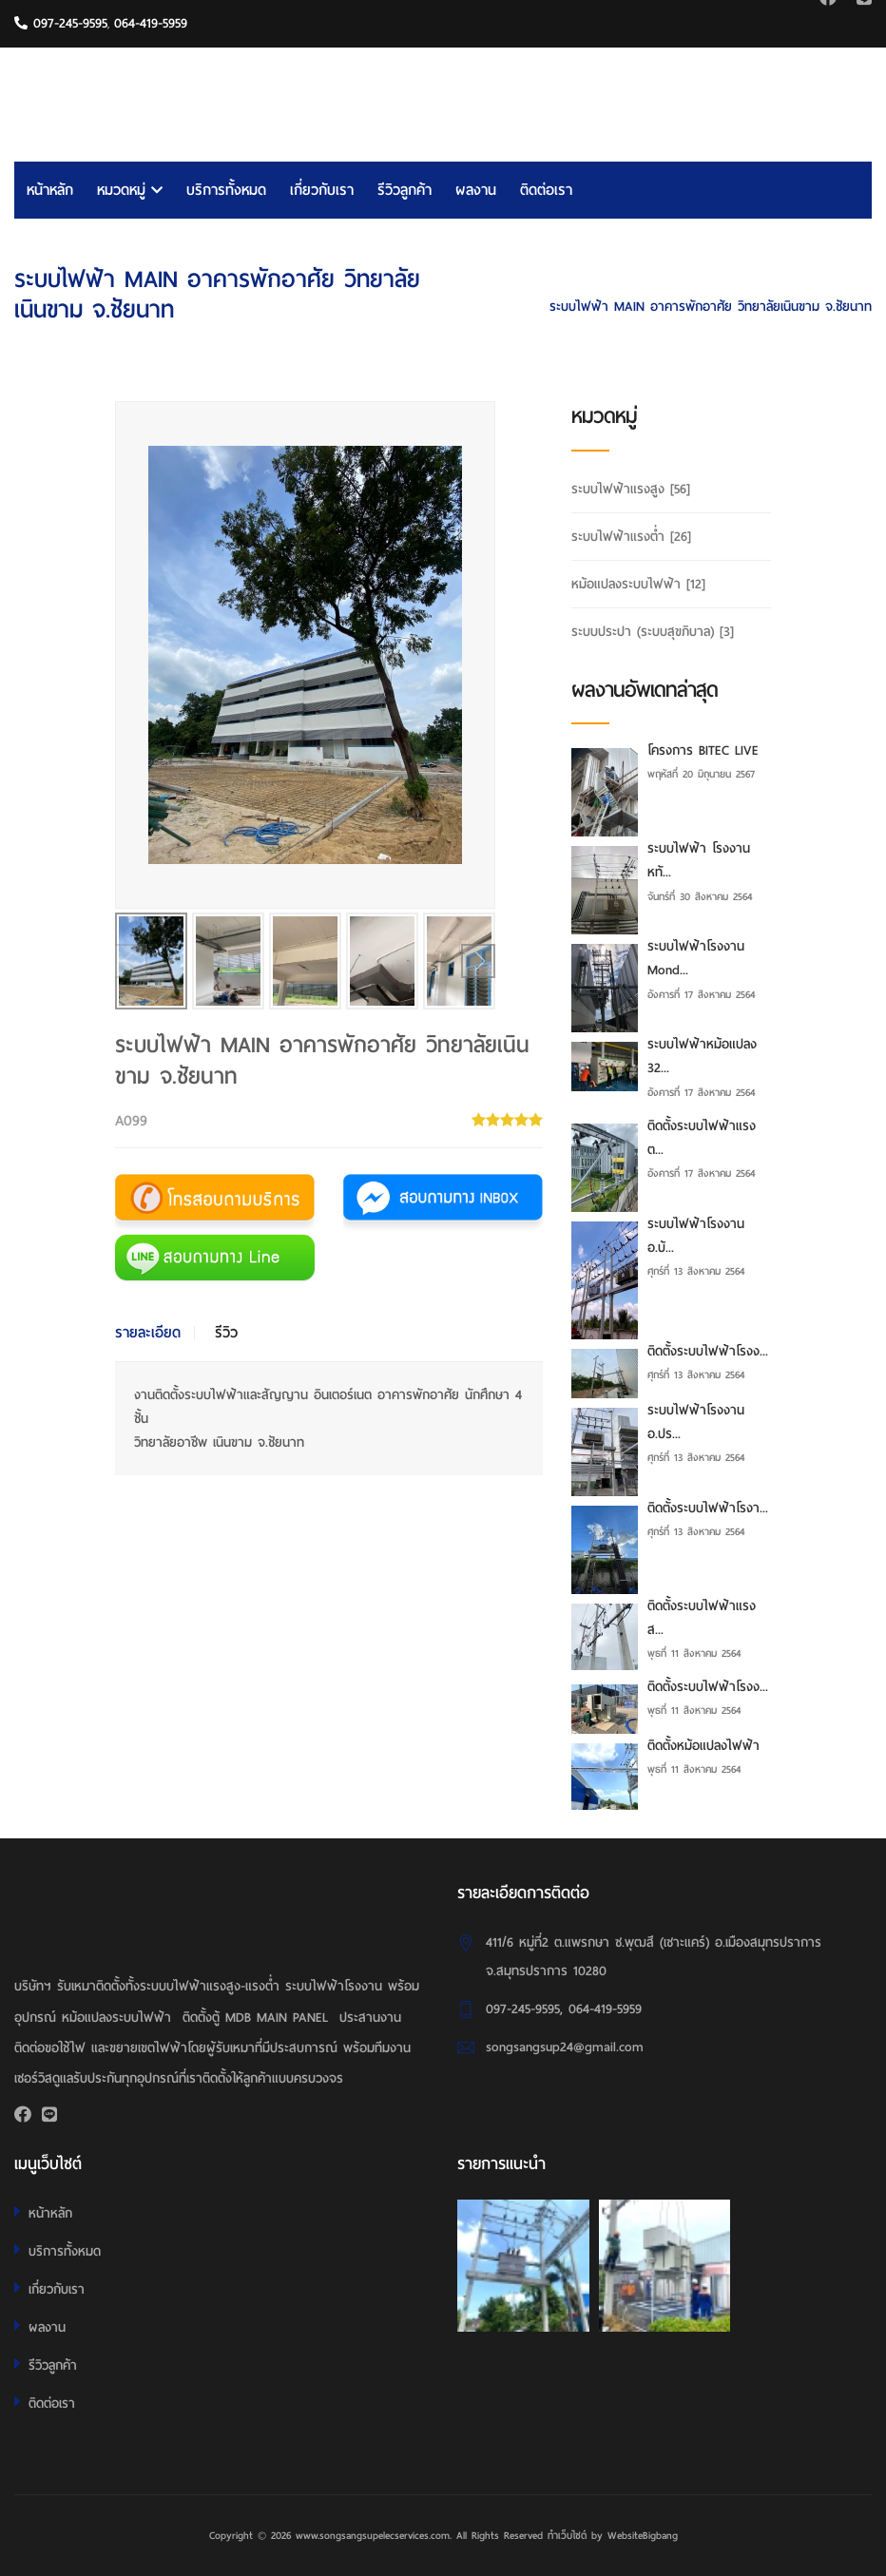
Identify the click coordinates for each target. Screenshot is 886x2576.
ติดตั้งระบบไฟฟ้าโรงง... (707, 1351)
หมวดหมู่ (130, 190)
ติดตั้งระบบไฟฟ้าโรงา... (707, 1508)
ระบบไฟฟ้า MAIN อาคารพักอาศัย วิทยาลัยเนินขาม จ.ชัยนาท (710, 306)
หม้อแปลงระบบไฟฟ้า (638, 584)
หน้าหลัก (50, 190)
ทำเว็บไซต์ (567, 2535)
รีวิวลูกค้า (404, 190)
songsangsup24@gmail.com (565, 2047)
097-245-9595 (60, 23)
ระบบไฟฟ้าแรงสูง (630, 489)
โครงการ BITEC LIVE (703, 750)
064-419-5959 (150, 23)
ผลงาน (475, 190)
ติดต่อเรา (546, 190)
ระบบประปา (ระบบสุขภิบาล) (652, 632)
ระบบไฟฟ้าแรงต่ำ (825, 278)
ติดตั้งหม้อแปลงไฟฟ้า (703, 1746)
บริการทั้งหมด (226, 190)
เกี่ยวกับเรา (322, 190)
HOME (737, 278)
